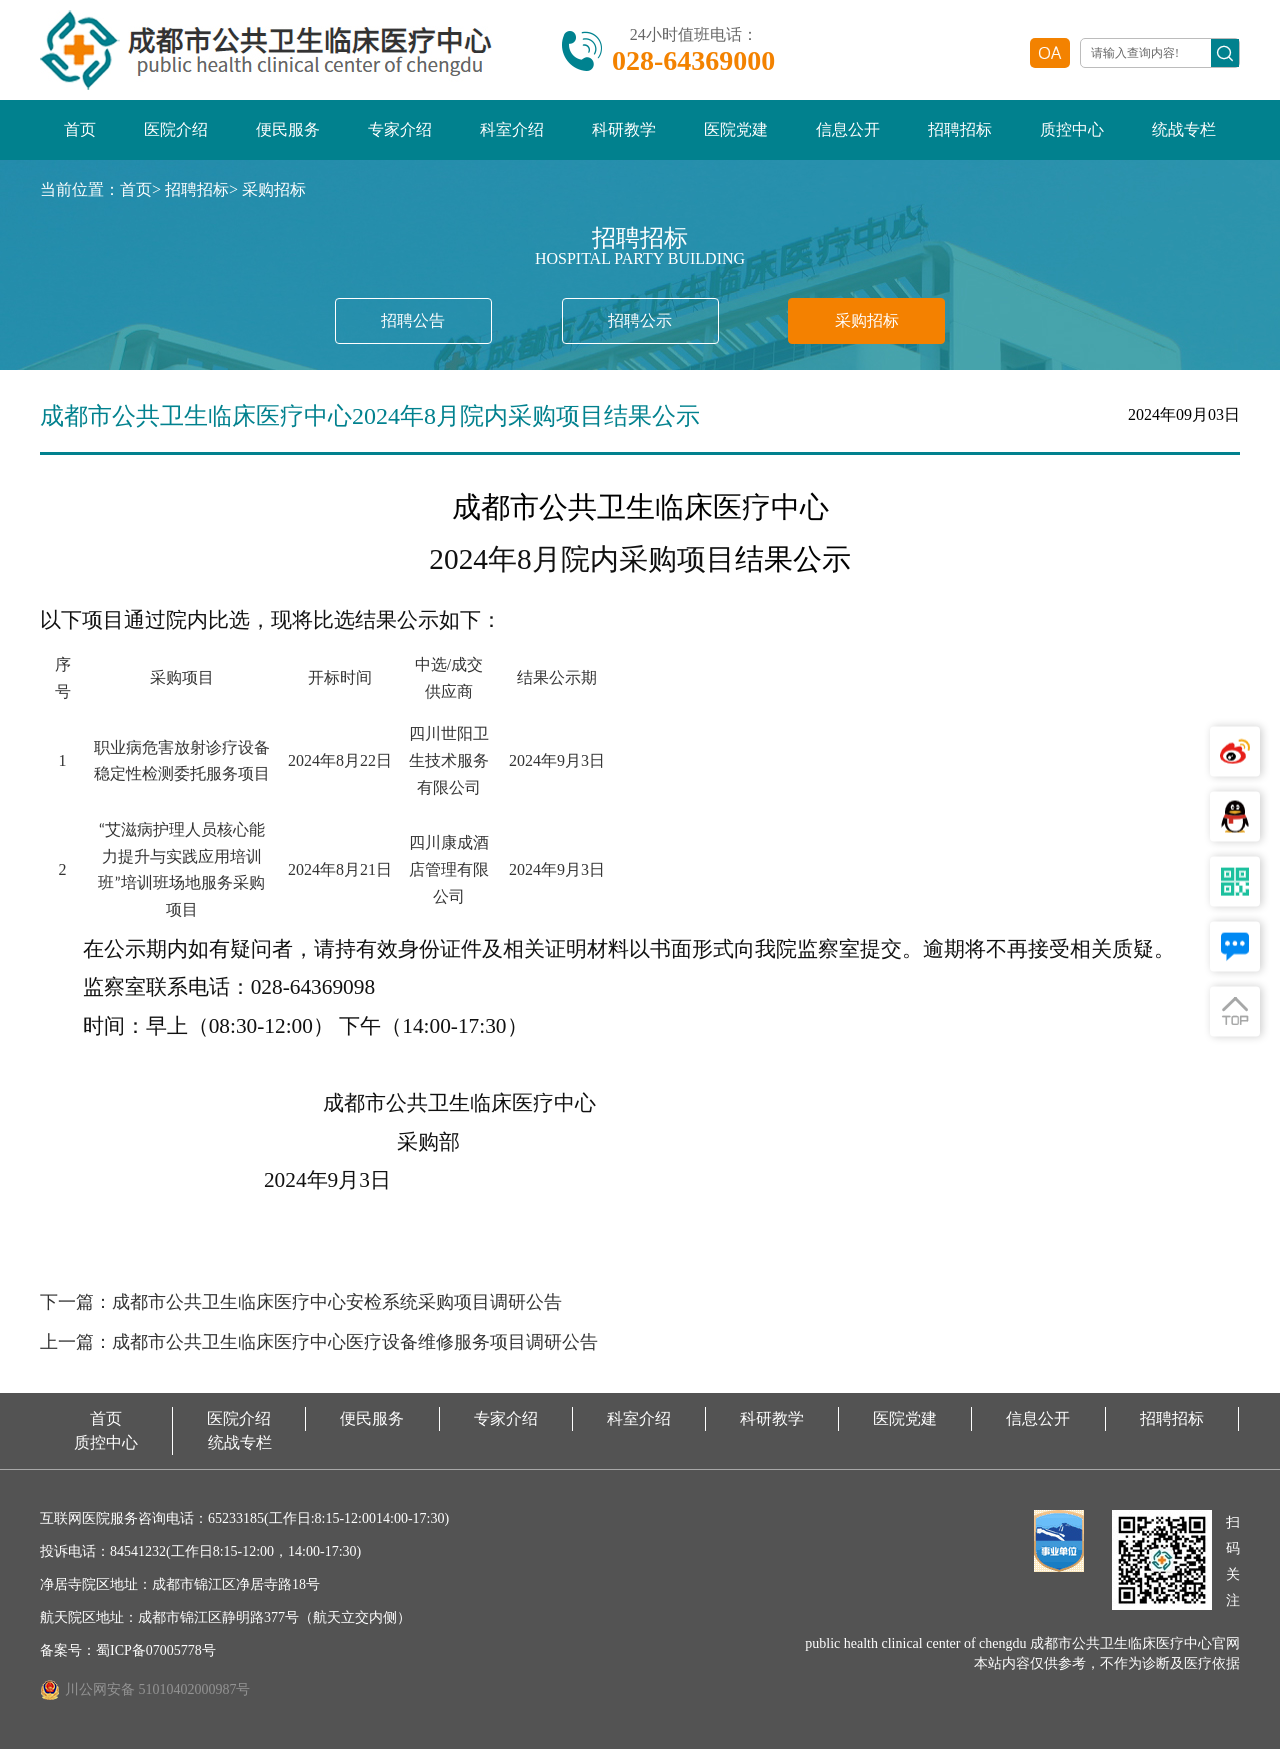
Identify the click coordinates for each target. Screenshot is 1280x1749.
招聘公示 (640, 320)
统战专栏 (1184, 129)
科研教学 (624, 129)
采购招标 (274, 189)
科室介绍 (512, 129)
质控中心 (1072, 129)
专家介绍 (400, 129)
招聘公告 (413, 320)
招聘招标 (960, 129)
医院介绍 (176, 129)
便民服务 (288, 129)
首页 (80, 129)
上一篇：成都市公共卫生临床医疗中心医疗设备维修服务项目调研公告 (319, 1343)
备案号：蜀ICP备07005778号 (128, 1650)
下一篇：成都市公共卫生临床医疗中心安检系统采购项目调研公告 (301, 1303)
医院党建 (736, 129)
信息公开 (848, 129)
